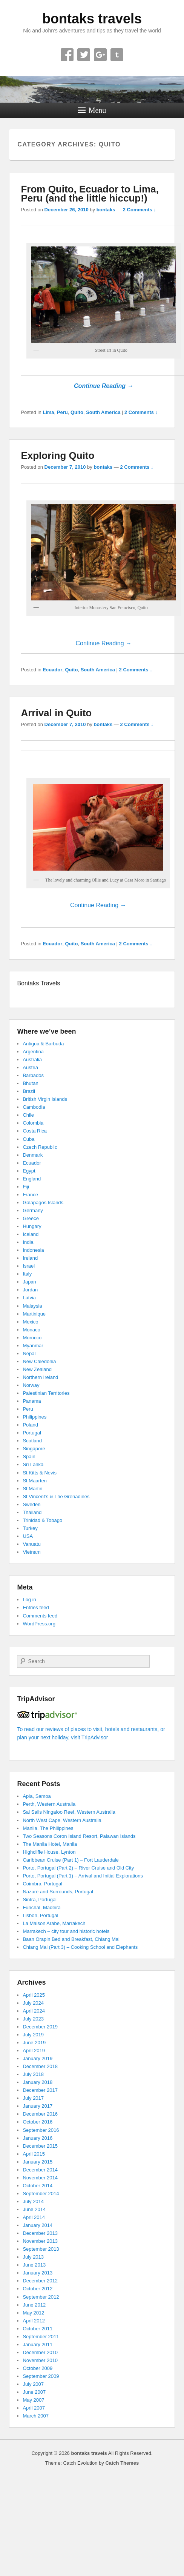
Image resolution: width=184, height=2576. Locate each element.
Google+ (100, 54)
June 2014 (34, 2209)
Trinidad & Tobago (42, 1520)
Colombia (33, 1123)
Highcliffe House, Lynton (49, 1852)
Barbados (33, 1075)
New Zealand (37, 1369)
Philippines (34, 1417)
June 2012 (34, 2305)
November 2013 (40, 2241)
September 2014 (41, 2193)
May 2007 (33, 2400)
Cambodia (34, 1107)
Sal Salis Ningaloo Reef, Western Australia (69, 1812)
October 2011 (37, 2328)
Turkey (30, 1528)
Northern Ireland (40, 1377)
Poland (30, 1425)
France (30, 1194)
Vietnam (31, 1552)
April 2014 (34, 2217)
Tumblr (116, 54)
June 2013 (34, 2265)
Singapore (34, 1448)
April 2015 (34, 2154)
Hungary (32, 1226)
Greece (31, 1218)
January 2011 (37, 2344)
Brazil (29, 1091)
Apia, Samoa (37, 1796)
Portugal (32, 1433)
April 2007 (34, 2408)
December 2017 (40, 2090)
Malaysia (32, 1306)
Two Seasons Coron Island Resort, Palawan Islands (79, 1836)
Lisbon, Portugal (40, 1915)
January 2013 (37, 2273)
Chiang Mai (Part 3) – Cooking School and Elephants (80, 1947)
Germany (33, 1210)
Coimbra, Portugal (42, 1884)
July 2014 (33, 2201)
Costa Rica (35, 1131)
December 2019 (40, 2027)
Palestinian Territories (46, 1393)
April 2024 (34, 2011)
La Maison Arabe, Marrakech (54, 1923)
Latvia (29, 1297)
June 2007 (34, 2392)
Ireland (30, 1258)
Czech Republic (40, 1147)
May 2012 (33, 2313)
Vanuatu (31, 1544)
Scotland (32, 1440)
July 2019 (33, 2034)
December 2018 (40, 2066)
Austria (30, 1067)
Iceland (30, 1234)
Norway (31, 1385)
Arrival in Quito (56, 713)
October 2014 (37, 2185)
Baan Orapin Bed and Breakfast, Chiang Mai (71, 1939)
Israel (29, 1266)
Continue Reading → (103, 386)
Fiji (26, 1187)
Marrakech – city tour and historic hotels (66, 1931)
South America (103, 412)
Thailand (32, 1512)
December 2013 (40, 2233)
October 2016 (37, 2122)
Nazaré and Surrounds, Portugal (58, 1891)
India (28, 1242)
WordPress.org (39, 1624)
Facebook (67, 54)
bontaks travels (92, 18)
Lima (48, 412)
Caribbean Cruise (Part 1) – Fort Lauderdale (70, 1860)
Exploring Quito (57, 455)
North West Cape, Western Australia (62, 1820)
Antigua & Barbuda (43, 1043)
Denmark (33, 1155)
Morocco (32, 1337)
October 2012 (37, 2288)
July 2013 (33, 2257)
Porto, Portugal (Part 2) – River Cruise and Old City (78, 1868)
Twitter (83, 54)
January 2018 (37, 2082)
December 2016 (40, 2114)
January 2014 (37, 2225)
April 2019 (34, 2050)
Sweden (31, 1504)
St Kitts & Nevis (40, 1473)
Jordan (30, 1290)
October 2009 (37, 2368)
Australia (32, 1059)
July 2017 (33, 2098)
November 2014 (40, 2178)
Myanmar (33, 1345)
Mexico (30, 1322)
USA (28, 1536)
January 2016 (37, 2138)
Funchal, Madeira (41, 1907)
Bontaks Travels (38, 983)
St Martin (32, 1488)
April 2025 (34, 1995)
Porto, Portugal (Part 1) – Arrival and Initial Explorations (83, 1876)
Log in (29, 1599)
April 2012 (34, 2321)
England (32, 1179)
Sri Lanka (33, 1464)
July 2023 (33, 2019)
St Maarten (35, 1480)
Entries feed (36, 1607)
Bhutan (30, 1083)
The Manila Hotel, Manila (50, 1844)
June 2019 (34, 2042)
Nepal (29, 1353)
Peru (62, 412)
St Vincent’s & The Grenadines (56, 1496)
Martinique (34, 1314)
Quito (77, 412)
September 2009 (41, 2376)
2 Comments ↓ (139, 209)
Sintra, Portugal (40, 1899)
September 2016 (41, 2130)
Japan (29, 1282)
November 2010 (40, 2360)
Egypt (29, 1171)
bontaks (106, 209)
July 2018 (33, 2074)
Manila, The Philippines (48, 1828)
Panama (32, 1401)
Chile (28, 1115)
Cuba (28, 1139)
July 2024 (33, 2003)
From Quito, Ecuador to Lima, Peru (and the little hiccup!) (89, 193)
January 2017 (37, 2106)
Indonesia (33, 1250)
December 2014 (40, 2170)
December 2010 (40, 2352)
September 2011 (41, 2336)
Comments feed (40, 1616)
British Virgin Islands (45, 1099)
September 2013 (41, 2249)
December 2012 (40, 2281)
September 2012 (41, 2297)
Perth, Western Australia (49, 1804)
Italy (27, 1274)
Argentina (33, 1051)
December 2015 (40, 2146)
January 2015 (37, 2162)
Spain (29, 1456)
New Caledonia (39, 1361)
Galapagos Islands (43, 1202)
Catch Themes (122, 2463)
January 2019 (37, 2058)
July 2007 (33, 2384)
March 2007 (36, 2416)
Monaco (31, 1330)
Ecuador (52, 669)
